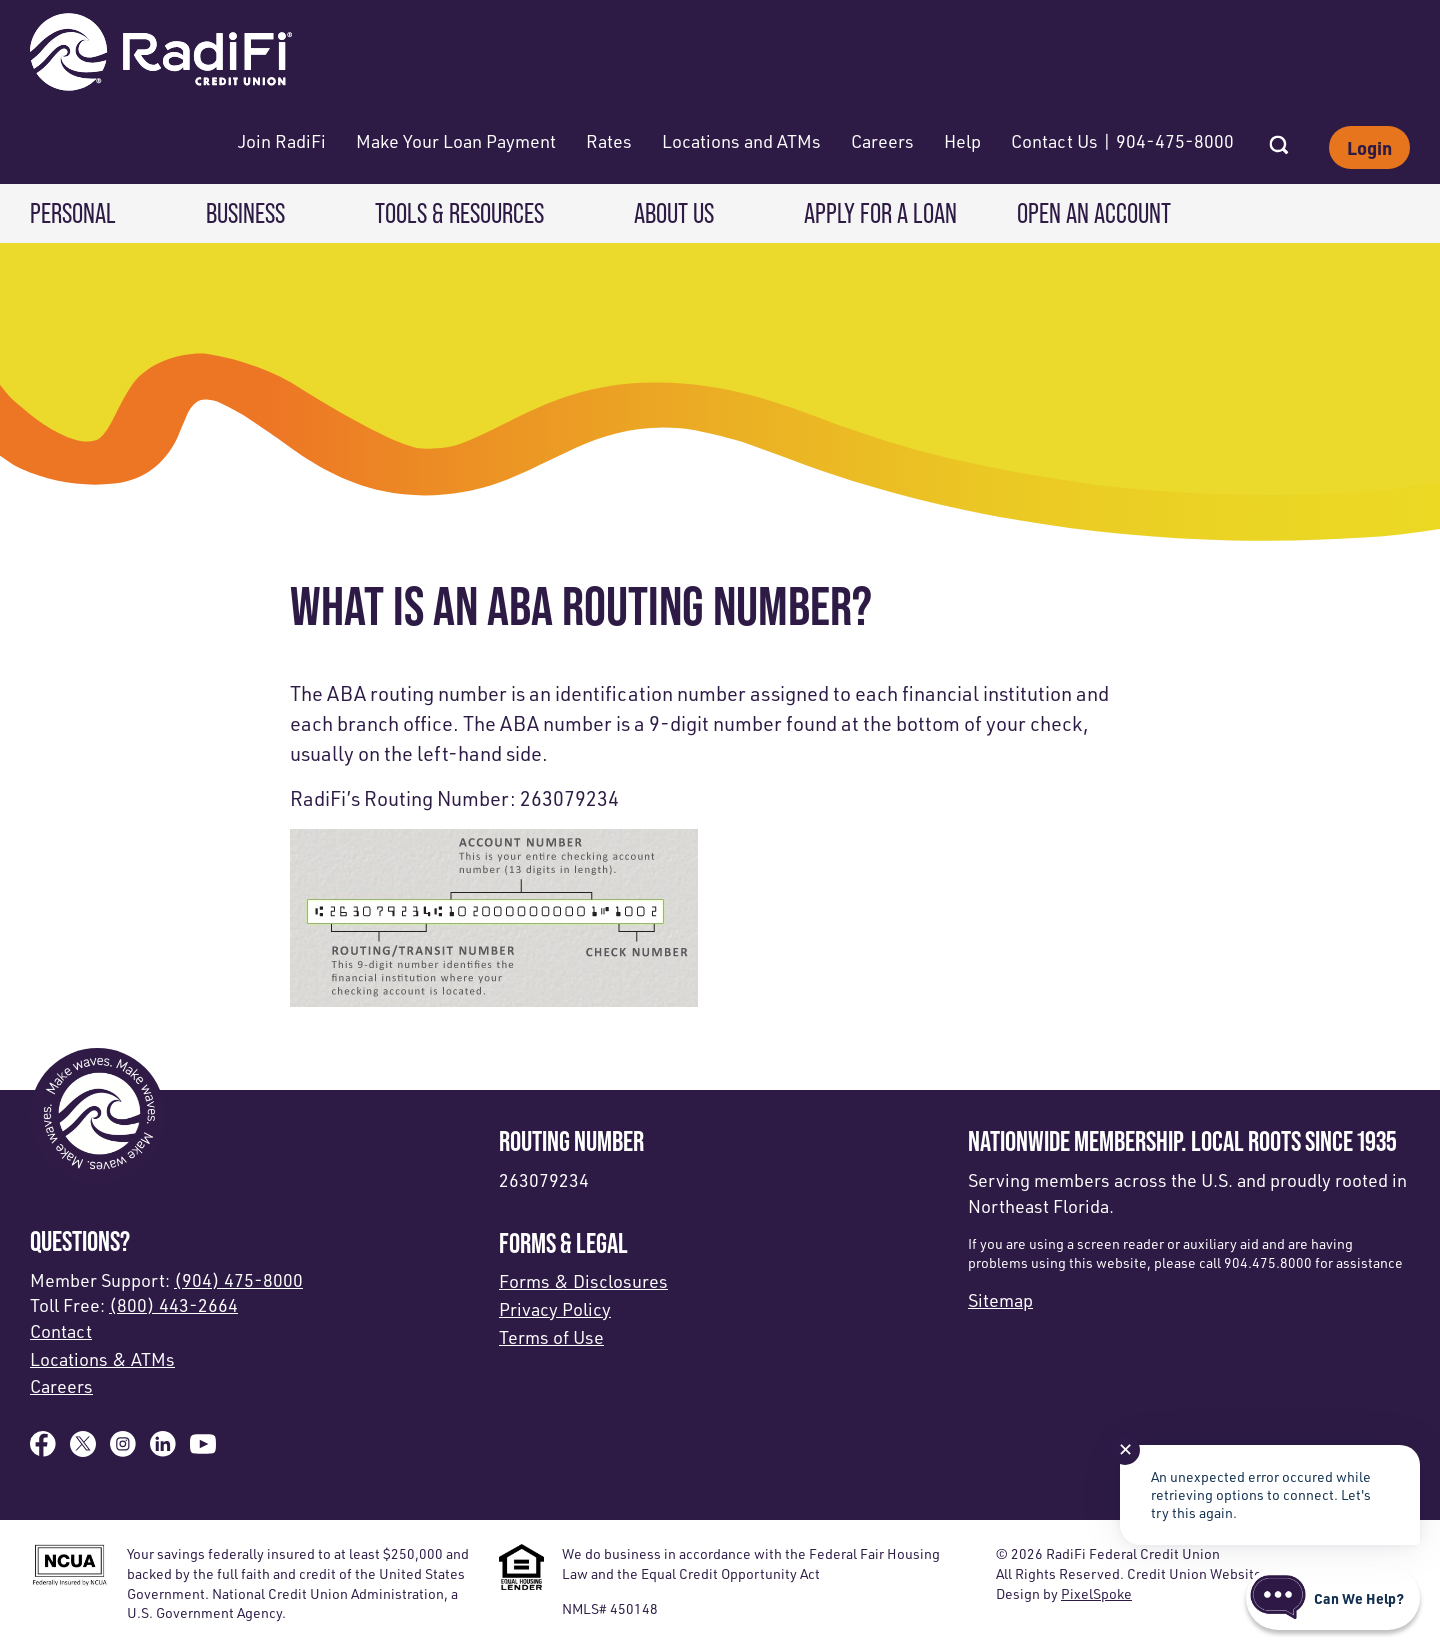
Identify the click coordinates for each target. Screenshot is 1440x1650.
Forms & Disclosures (583, 1281)
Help (962, 141)
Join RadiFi (282, 141)
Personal (73, 213)
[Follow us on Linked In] (163, 1450)
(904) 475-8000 (238, 1280)
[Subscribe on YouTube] (203, 1450)
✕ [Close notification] (1125, 1449)
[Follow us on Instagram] (123, 1450)
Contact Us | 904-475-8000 (1122, 141)
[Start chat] (1333, 1598)
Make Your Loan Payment (456, 141)
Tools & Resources (459, 213)
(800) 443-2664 (173, 1305)
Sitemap (1000, 1300)
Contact (61, 1331)
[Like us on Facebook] (43, 1450)
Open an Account (1094, 213)
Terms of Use (551, 1337)
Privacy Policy (555, 1309)
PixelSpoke (1096, 1593)
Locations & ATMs (102, 1359)
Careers (882, 141)
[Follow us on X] (83, 1450)
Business (245, 213)
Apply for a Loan (880, 213)
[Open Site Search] (1279, 139)
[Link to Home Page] (161, 54)
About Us (674, 213)
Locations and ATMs (741, 141)
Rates (609, 141)
